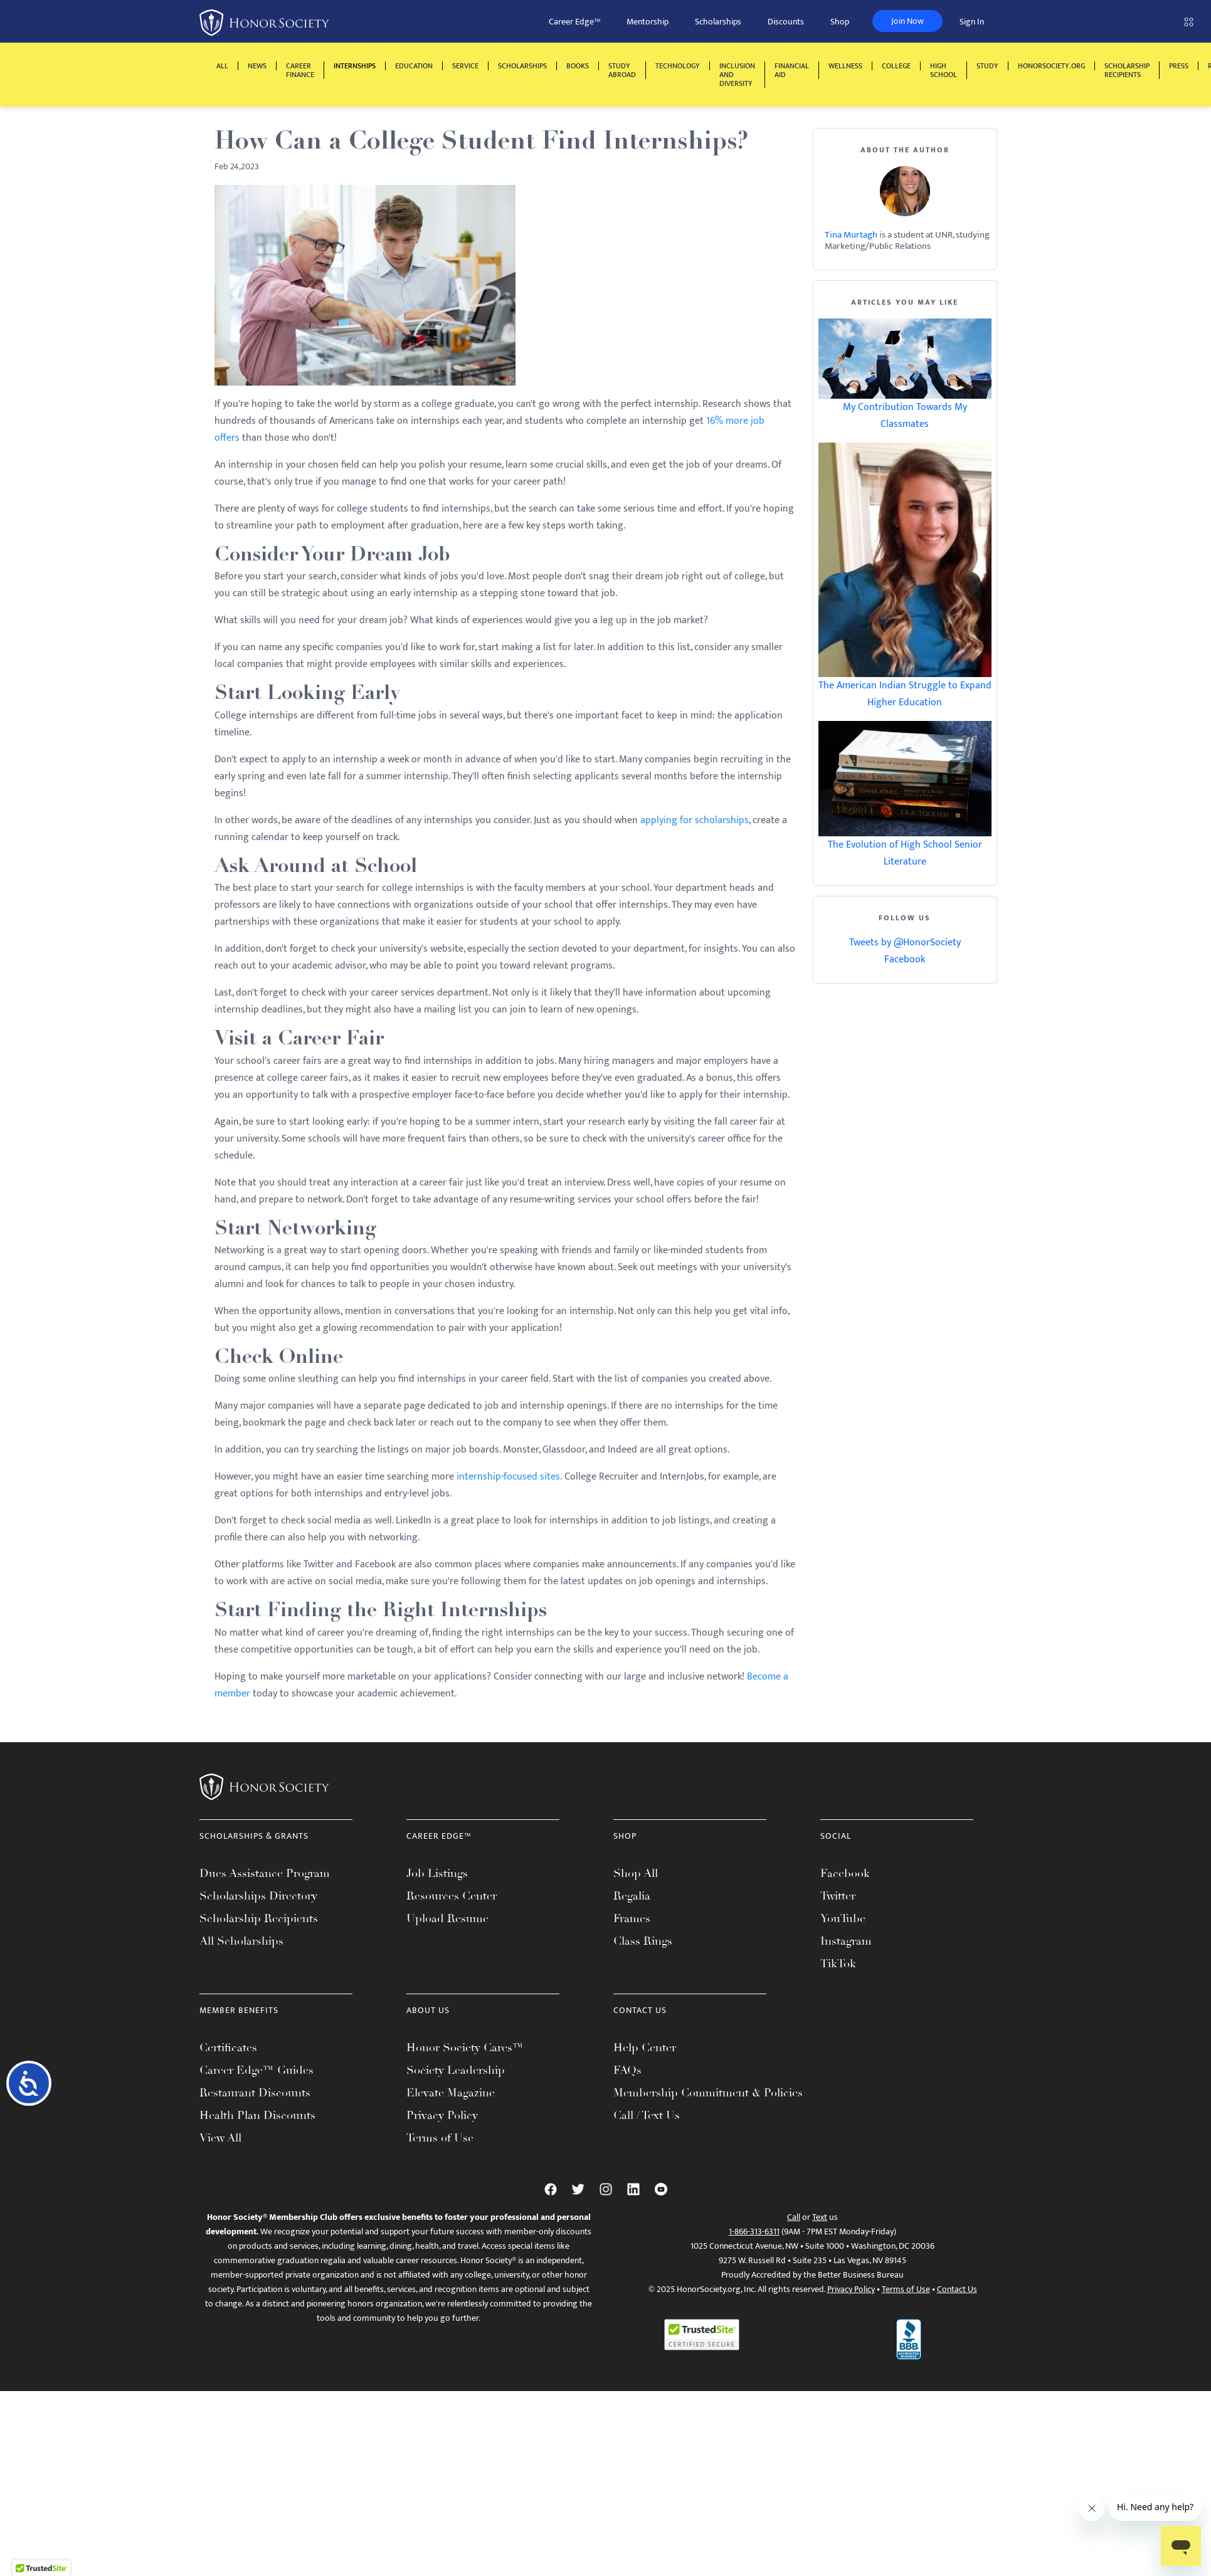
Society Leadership (455, 2070)
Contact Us (957, 2289)
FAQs (627, 2070)
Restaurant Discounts (254, 2093)
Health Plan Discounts (257, 2115)
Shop (839, 21)
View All (220, 2138)
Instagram (846, 1941)
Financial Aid (792, 70)
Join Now (907, 21)
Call (793, 2217)
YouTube (842, 1918)
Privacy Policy (442, 2115)
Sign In (972, 21)
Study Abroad (622, 70)
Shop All (635, 1873)
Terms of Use (439, 2138)
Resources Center (451, 1896)
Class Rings (642, 1941)
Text (819, 2217)
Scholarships (718, 21)
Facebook (904, 959)
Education (414, 65)
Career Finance (300, 70)
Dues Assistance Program (264, 1873)
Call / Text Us (646, 2115)
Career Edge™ (574, 21)
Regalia (631, 1896)
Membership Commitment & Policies (708, 2093)
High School (943, 70)
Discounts (786, 21)
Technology (677, 65)
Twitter (837, 1896)
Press (1178, 65)
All (222, 65)
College (896, 65)
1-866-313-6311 (754, 2231)
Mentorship (648, 21)
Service (465, 65)
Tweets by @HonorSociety (905, 942)
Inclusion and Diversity (737, 74)
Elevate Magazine (450, 2093)
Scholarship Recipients (1127, 70)
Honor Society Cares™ (465, 2047)
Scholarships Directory (258, 1896)
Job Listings (437, 1873)
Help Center (644, 2047)
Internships (355, 65)
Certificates (228, 2047)
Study (987, 65)
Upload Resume (447, 1918)
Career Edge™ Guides (256, 2070)
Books (577, 65)
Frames (631, 1918)
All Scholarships (241, 1941)
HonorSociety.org (1051, 65)
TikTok (838, 1963)
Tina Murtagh (851, 235)
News (257, 65)
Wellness (845, 65)
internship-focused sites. (509, 1476)
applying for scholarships (694, 820)
